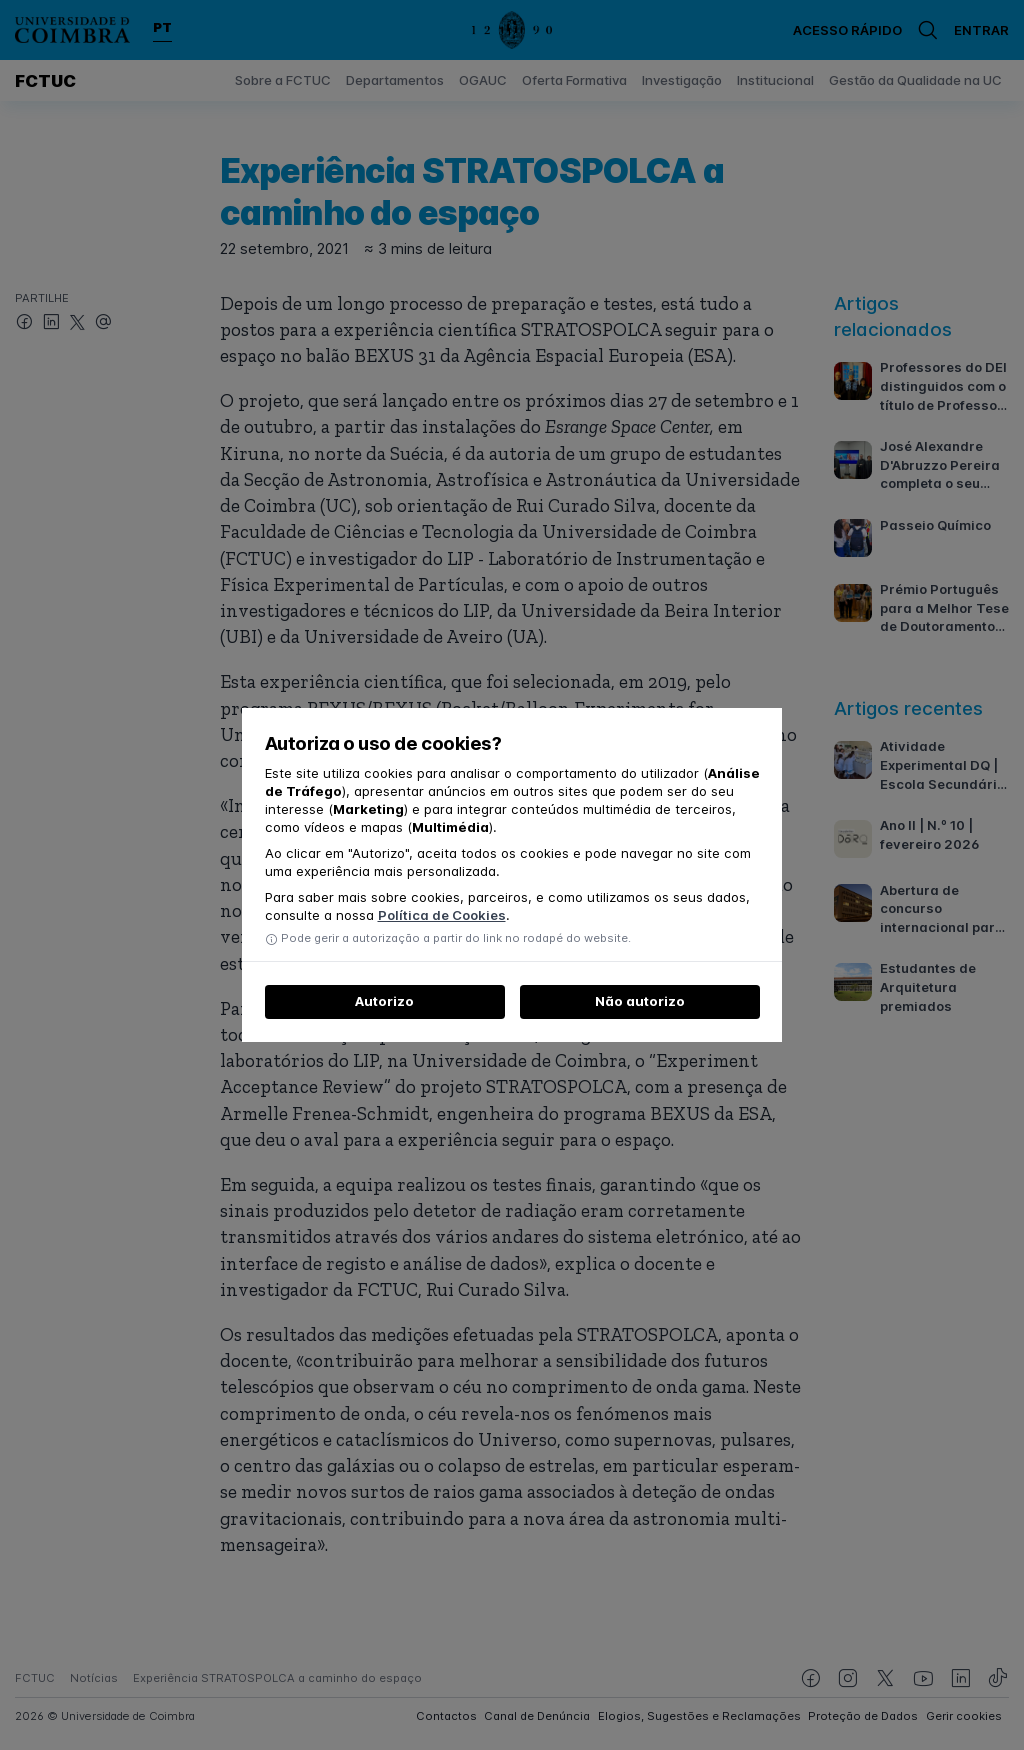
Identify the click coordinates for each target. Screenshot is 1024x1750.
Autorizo (384, 1001)
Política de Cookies (442, 915)
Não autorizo (640, 1001)
